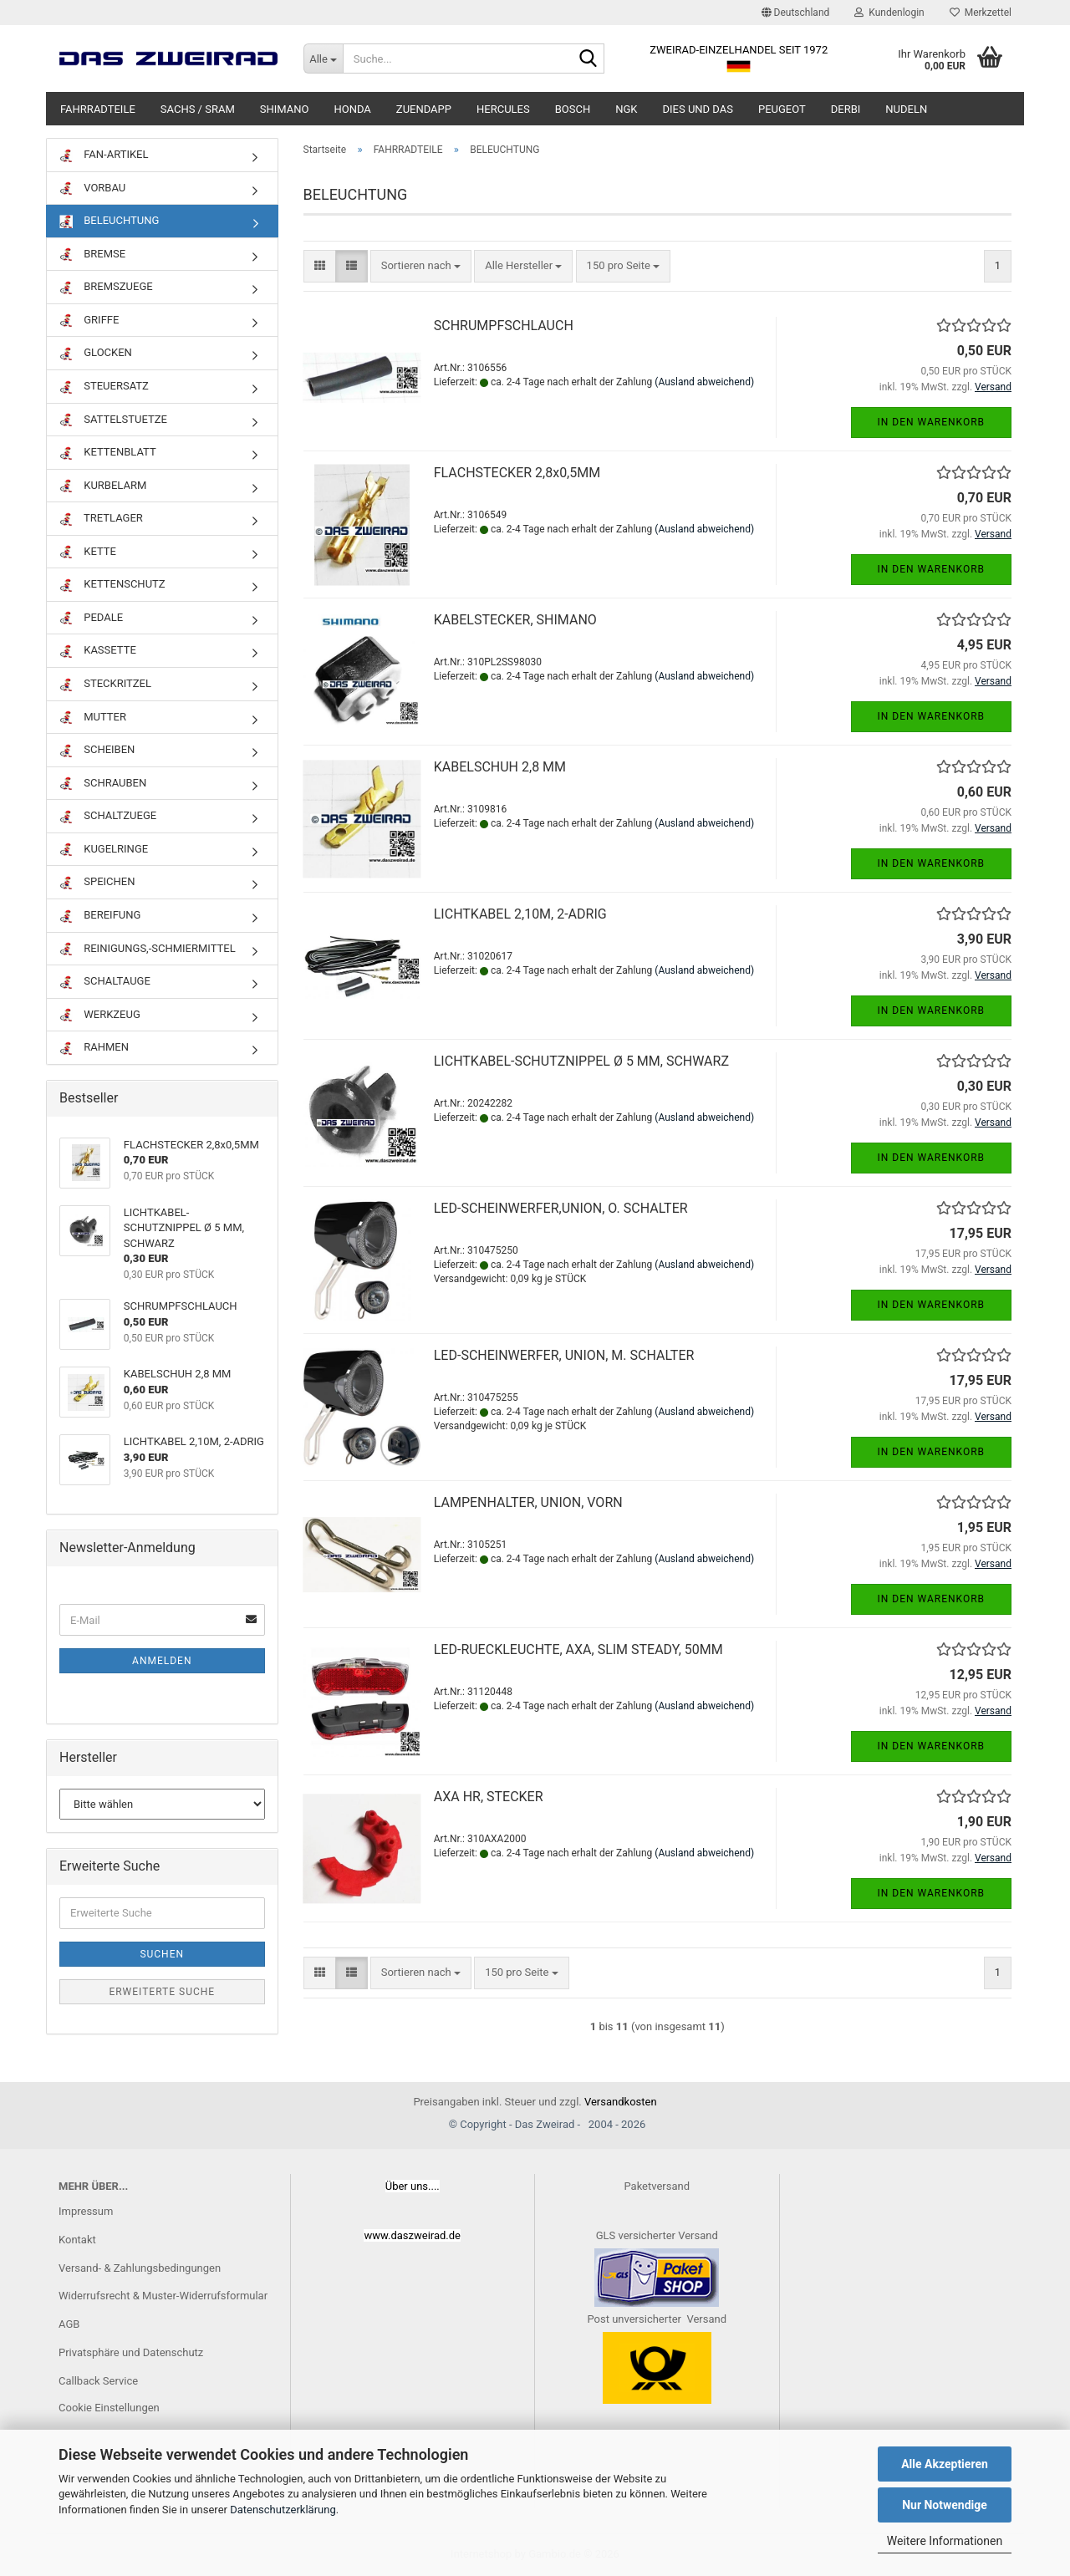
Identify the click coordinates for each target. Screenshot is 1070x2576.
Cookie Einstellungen (109, 2407)
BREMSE (92, 254)
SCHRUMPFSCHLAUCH (503, 325)
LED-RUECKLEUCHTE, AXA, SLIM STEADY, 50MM (578, 1649)
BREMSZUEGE (106, 287)
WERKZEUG (99, 1015)
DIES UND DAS (698, 109)
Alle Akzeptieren (944, 2464)
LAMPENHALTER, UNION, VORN (528, 1502)
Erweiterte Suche (162, 1992)
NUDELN (906, 109)
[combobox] (420, 266)
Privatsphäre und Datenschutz (131, 2352)
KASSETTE (97, 651)
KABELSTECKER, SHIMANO (515, 620)
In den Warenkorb (932, 422)
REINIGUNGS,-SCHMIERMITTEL (147, 949)
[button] (796, 12)
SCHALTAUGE (104, 982)
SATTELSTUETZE (113, 420)
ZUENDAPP (423, 109)
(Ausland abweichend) (704, 382)
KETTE (87, 552)
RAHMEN (94, 1048)
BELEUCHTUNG (109, 221)
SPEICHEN (97, 882)
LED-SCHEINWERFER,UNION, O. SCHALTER (561, 1208)
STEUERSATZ (104, 386)
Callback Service (98, 2381)
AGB (69, 2324)
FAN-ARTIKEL (104, 155)
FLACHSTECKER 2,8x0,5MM (517, 473)
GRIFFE (89, 320)
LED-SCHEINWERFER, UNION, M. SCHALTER (564, 1355)
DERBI (846, 109)
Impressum (86, 2211)
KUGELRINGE (103, 850)
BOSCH (573, 109)
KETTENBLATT (107, 452)
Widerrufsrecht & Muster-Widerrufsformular (163, 2295)
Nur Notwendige (944, 2505)
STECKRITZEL (105, 684)
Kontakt (77, 2239)
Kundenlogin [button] (889, 12)
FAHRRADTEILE (97, 109)
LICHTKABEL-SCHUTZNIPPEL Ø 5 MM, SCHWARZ (581, 1061)
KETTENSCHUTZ (112, 585)
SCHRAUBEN (102, 783)
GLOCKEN (95, 353)
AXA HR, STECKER (488, 1797)
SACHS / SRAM (197, 109)
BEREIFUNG (99, 916)
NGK (626, 109)
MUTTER (92, 717)
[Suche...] (323, 58)
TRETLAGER (101, 519)
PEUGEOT (782, 109)
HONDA (352, 109)
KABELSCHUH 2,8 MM (500, 767)
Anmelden (161, 1661)
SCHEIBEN (97, 750)
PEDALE (91, 618)
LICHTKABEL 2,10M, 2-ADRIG (520, 914)
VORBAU (92, 188)
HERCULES (503, 109)
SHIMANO (284, 109)
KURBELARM (102, 486)
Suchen (162, 1954)
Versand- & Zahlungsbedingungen (140, 2268)
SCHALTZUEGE (107, 816)
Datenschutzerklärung (283, 2509)
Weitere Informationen (944, 2541)
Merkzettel (980, 12)
